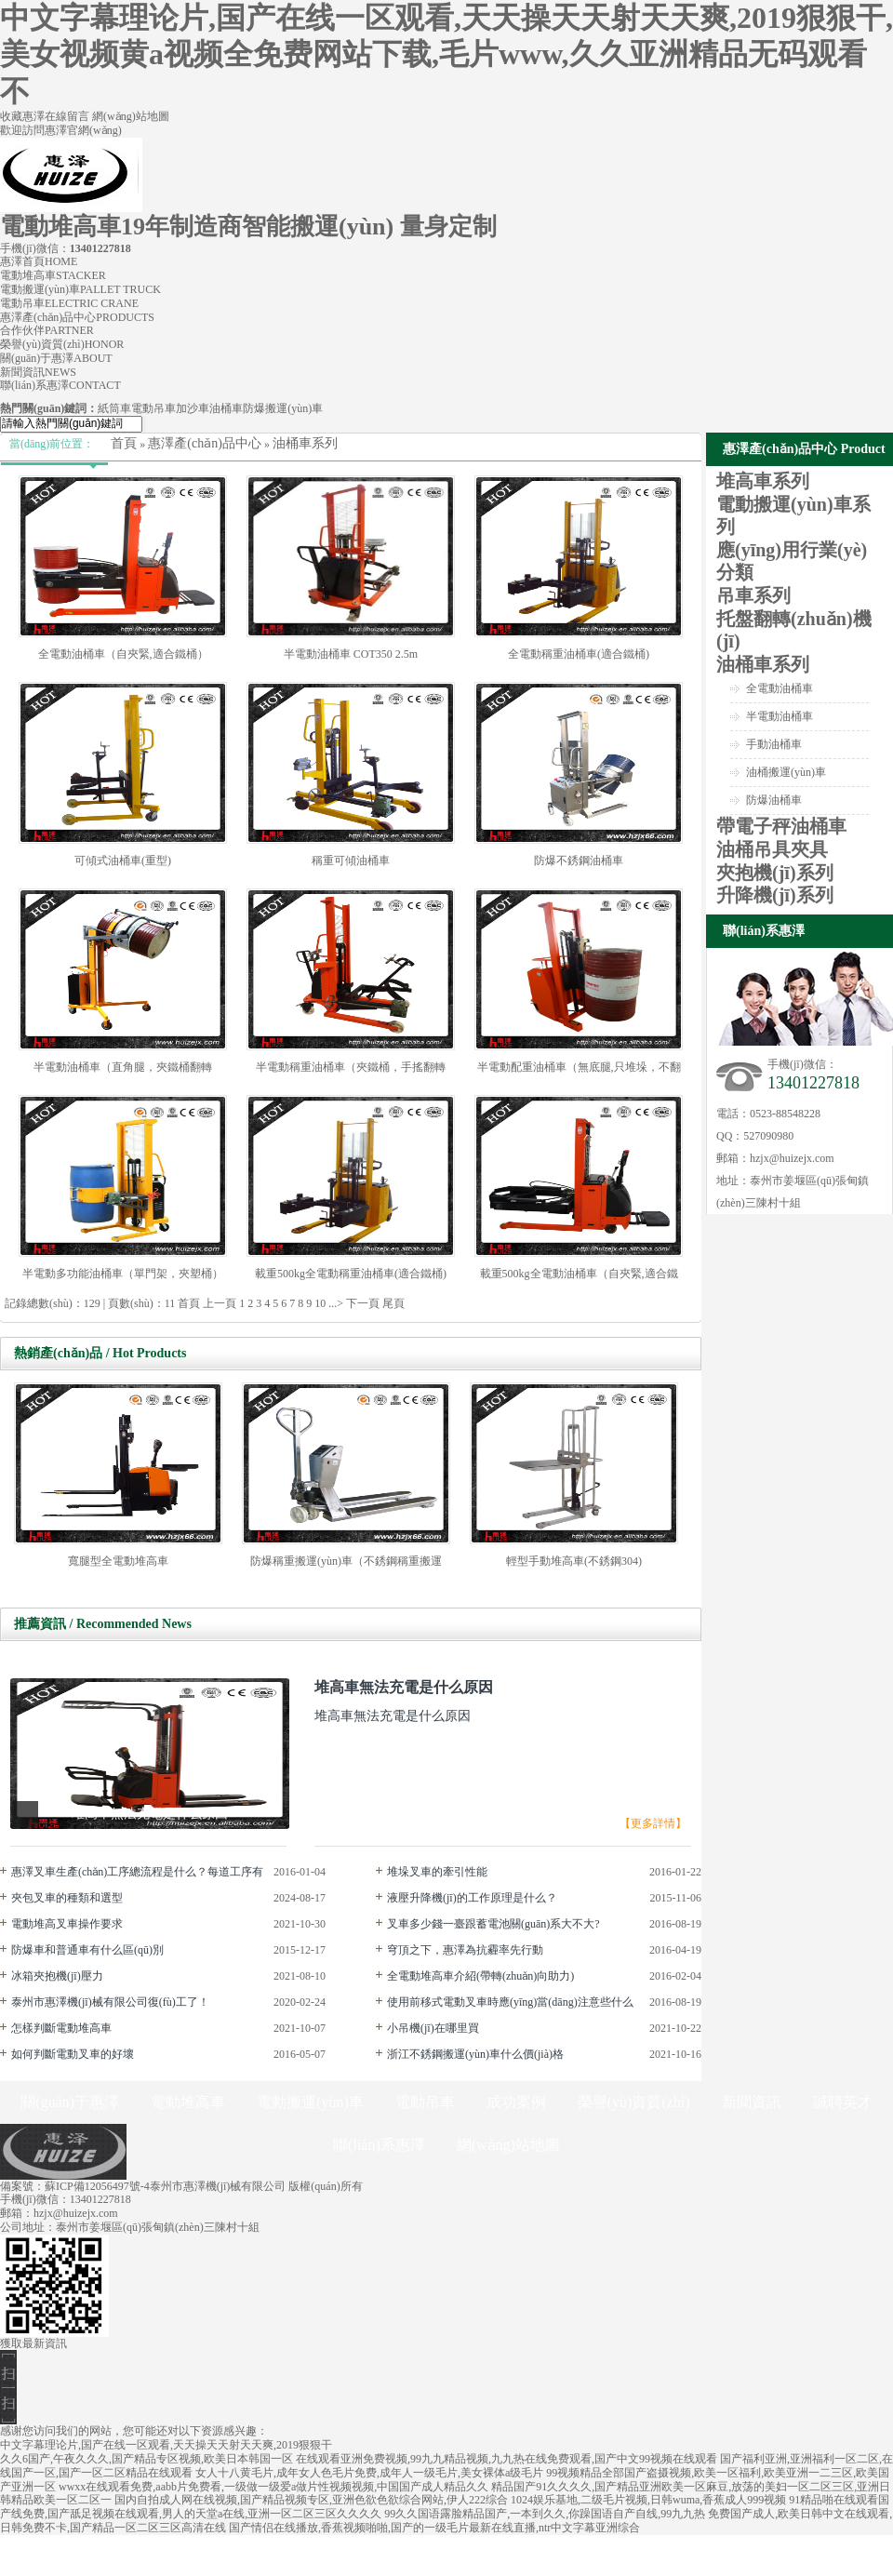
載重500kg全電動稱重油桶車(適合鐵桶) (350, 1273)
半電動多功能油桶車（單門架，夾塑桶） (122, 1273)
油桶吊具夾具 (772, 849)
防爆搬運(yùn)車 (283, 408)
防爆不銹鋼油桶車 (578, 860)
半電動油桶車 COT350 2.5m (351, 654)
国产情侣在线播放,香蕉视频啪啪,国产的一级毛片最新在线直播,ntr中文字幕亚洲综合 (434, 2527)
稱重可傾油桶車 (351, 860)
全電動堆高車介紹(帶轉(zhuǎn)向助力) (480, 1975)
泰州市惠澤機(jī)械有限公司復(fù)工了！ (110, 2002)
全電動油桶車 (779, 688)
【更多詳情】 (653, 1823)
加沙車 (192, 408)
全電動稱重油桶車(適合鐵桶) (578, 654)
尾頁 (393, 1303)
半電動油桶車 (779, 716)
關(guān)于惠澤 (56, 358)
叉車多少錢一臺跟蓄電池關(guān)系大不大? (493, 1923)
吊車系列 (753, 595)
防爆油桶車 (774, 800)
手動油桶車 (774, 744)
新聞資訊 (38, 372)
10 (320, 1303)
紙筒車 (114, 408)
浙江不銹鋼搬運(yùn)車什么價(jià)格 (475, 2054)
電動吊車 (69, 303)
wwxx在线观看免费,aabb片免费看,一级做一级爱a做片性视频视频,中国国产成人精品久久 (273, 2486)
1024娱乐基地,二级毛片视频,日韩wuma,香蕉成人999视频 (648, 2499)
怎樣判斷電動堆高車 (61, 2028)
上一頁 (219, 1303)
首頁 (124, 443)
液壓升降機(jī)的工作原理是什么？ (472, 1897)
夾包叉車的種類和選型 (67, 1897)
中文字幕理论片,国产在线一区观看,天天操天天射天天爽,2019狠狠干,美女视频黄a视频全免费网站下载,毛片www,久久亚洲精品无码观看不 (446, 54)
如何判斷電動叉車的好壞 (72, 2054)
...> (335, 1303)
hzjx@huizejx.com (792, 1158)
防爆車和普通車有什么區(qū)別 (87, 1949)
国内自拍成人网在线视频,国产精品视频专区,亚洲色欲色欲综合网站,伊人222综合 (311, 2499)
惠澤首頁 (38, 261)
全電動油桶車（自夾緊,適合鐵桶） (123, 654)
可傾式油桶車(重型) (122, 860)
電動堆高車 (53, 275)
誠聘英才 (843, 2102)
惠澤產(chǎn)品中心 (77, 317)
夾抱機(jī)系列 (774, 872)
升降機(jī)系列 (774, 895)
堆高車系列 (762, 481)
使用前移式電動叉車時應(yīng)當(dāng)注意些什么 (510, 2002)
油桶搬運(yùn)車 (786, 772)
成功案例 (516, 2102)
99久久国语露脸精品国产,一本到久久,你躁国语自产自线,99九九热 (544, 2513)
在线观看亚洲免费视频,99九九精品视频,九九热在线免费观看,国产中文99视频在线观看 (506, 2458)
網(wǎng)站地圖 (130, 116)
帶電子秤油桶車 (781, 826)
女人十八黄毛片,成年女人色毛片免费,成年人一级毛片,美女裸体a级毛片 (369, 2472)
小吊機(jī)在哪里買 (433, 2028)
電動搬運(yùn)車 (80, 289)
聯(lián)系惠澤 (60, 385)
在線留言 (68, 116)
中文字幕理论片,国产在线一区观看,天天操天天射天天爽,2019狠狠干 (166, 2444)
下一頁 (363, 1303)
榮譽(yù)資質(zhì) (62, 344)
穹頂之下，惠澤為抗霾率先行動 (465, 1949)
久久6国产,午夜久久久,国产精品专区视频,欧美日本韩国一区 (146, 2458)
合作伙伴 (47, 330)
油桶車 (226, 408)
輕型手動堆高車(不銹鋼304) (574, 1561)
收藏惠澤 (22, 116)
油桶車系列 (305, 443)
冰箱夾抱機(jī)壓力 (57, 1975)
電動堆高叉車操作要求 (67, 1923)
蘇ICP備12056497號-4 (97, 2186)
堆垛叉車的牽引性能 (437, 1871)
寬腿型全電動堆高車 (118, 1561)
